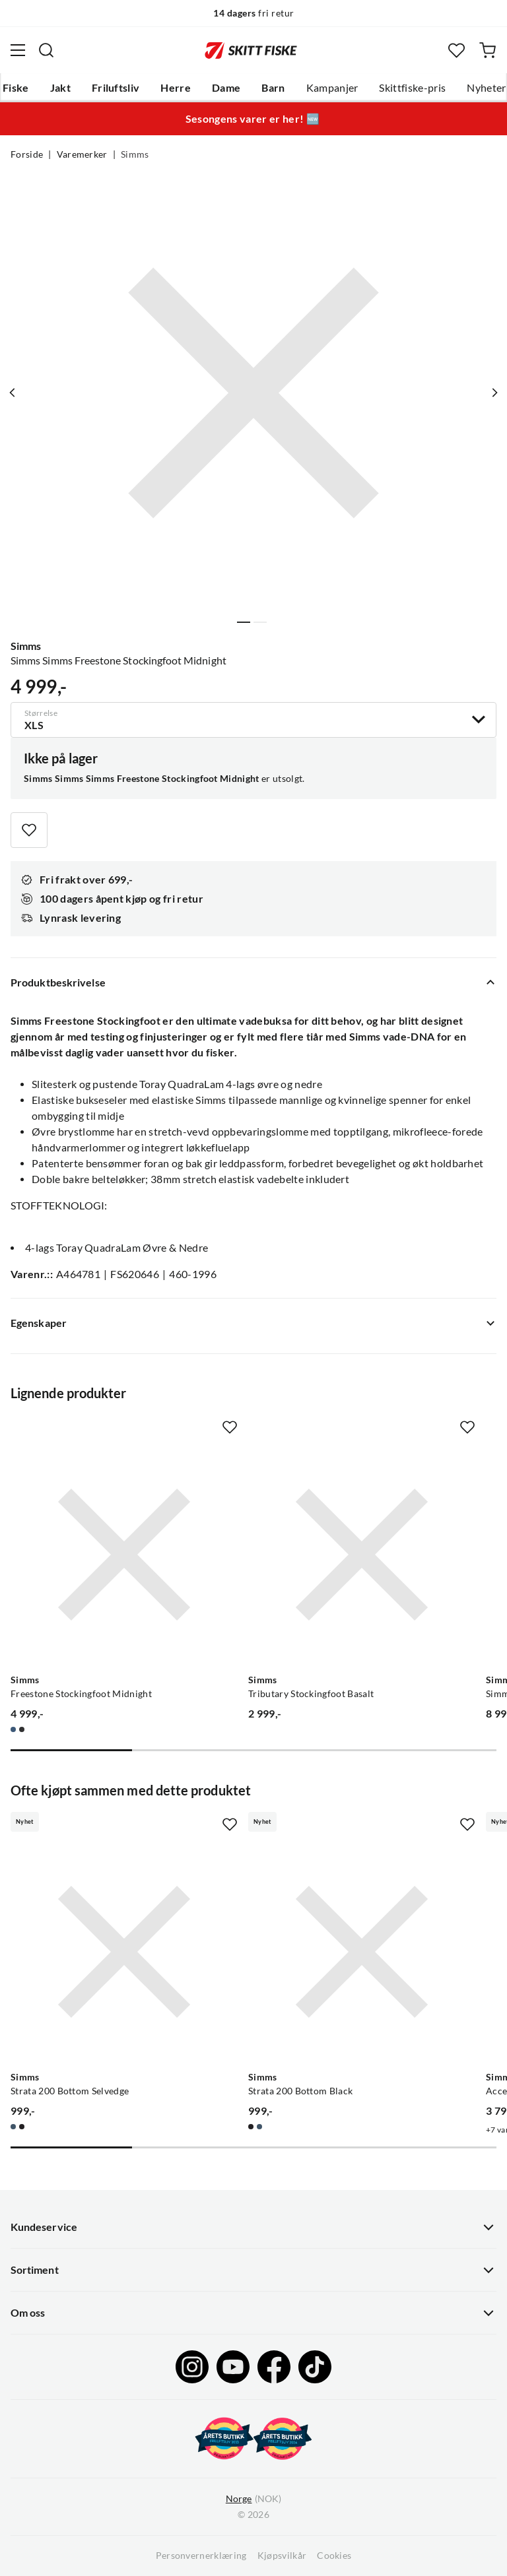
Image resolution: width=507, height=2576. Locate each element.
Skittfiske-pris (412, 88)
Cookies (334, 2555)
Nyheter (486, 88)
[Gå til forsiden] (251, 50)
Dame (226, 88)
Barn (273, 88)
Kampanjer (332, 88)
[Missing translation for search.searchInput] (46, 50)
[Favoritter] (456, 50)
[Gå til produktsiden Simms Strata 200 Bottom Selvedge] (124, 1951)
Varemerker (82, 154)
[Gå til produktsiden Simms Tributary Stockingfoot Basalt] (361, 1554)
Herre (175, 88)
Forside (27, 154)
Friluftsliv (116, 88)
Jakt (60, 88)
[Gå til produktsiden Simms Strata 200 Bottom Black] (361, 1951)
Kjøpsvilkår (282, 2555)
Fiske (16, 88)
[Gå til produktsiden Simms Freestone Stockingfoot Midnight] (124, 1554)
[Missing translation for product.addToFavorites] (29, 830)
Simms (135, 154)
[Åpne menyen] (18, 50)
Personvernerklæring (201, 2555)
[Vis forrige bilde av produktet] (12, 392)
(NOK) (253, 2499)
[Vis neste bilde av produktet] (494, 392)
